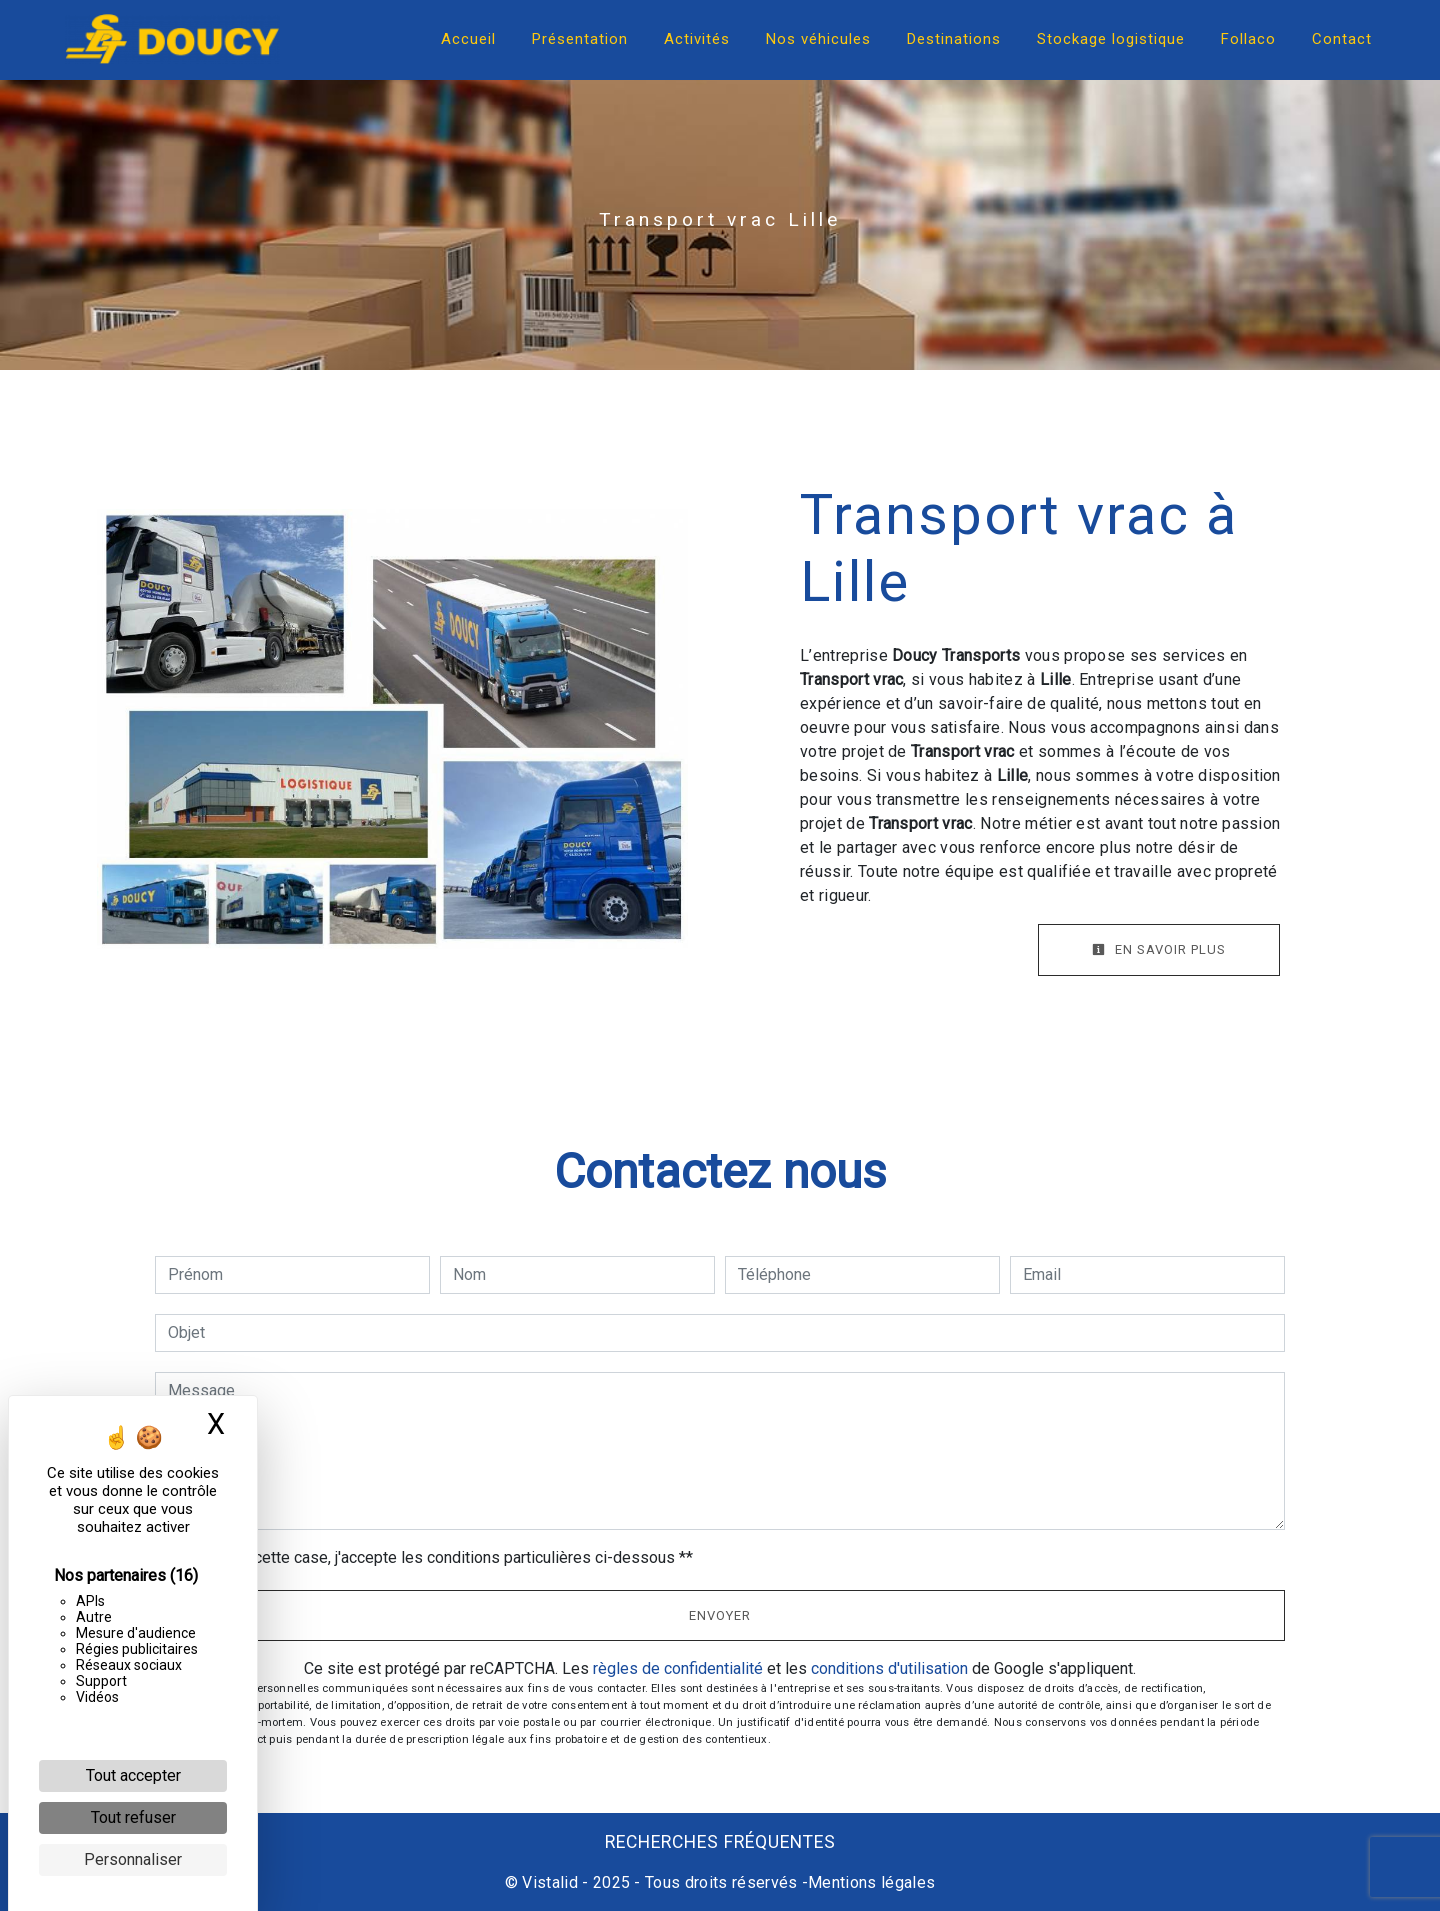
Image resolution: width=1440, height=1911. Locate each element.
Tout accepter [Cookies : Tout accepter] (133, 1775)
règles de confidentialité (678, 1668)
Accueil (468, 39)
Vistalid (550, 1882)
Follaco (1248, 39)
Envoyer (720, 1615)
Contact (1342, 39)
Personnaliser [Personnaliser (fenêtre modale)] (133, 1859)
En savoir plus (1159, 949)
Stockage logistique (1111, 39)
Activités (697, 39)
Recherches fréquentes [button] (720, 1842)
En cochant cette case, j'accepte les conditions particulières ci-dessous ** (434, 1557)
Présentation (580, 39)
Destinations (954, 39)
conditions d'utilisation (889, 1668)
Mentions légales (871, 1882)
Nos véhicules (818, 39)
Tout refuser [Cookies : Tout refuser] (133, 1817)
